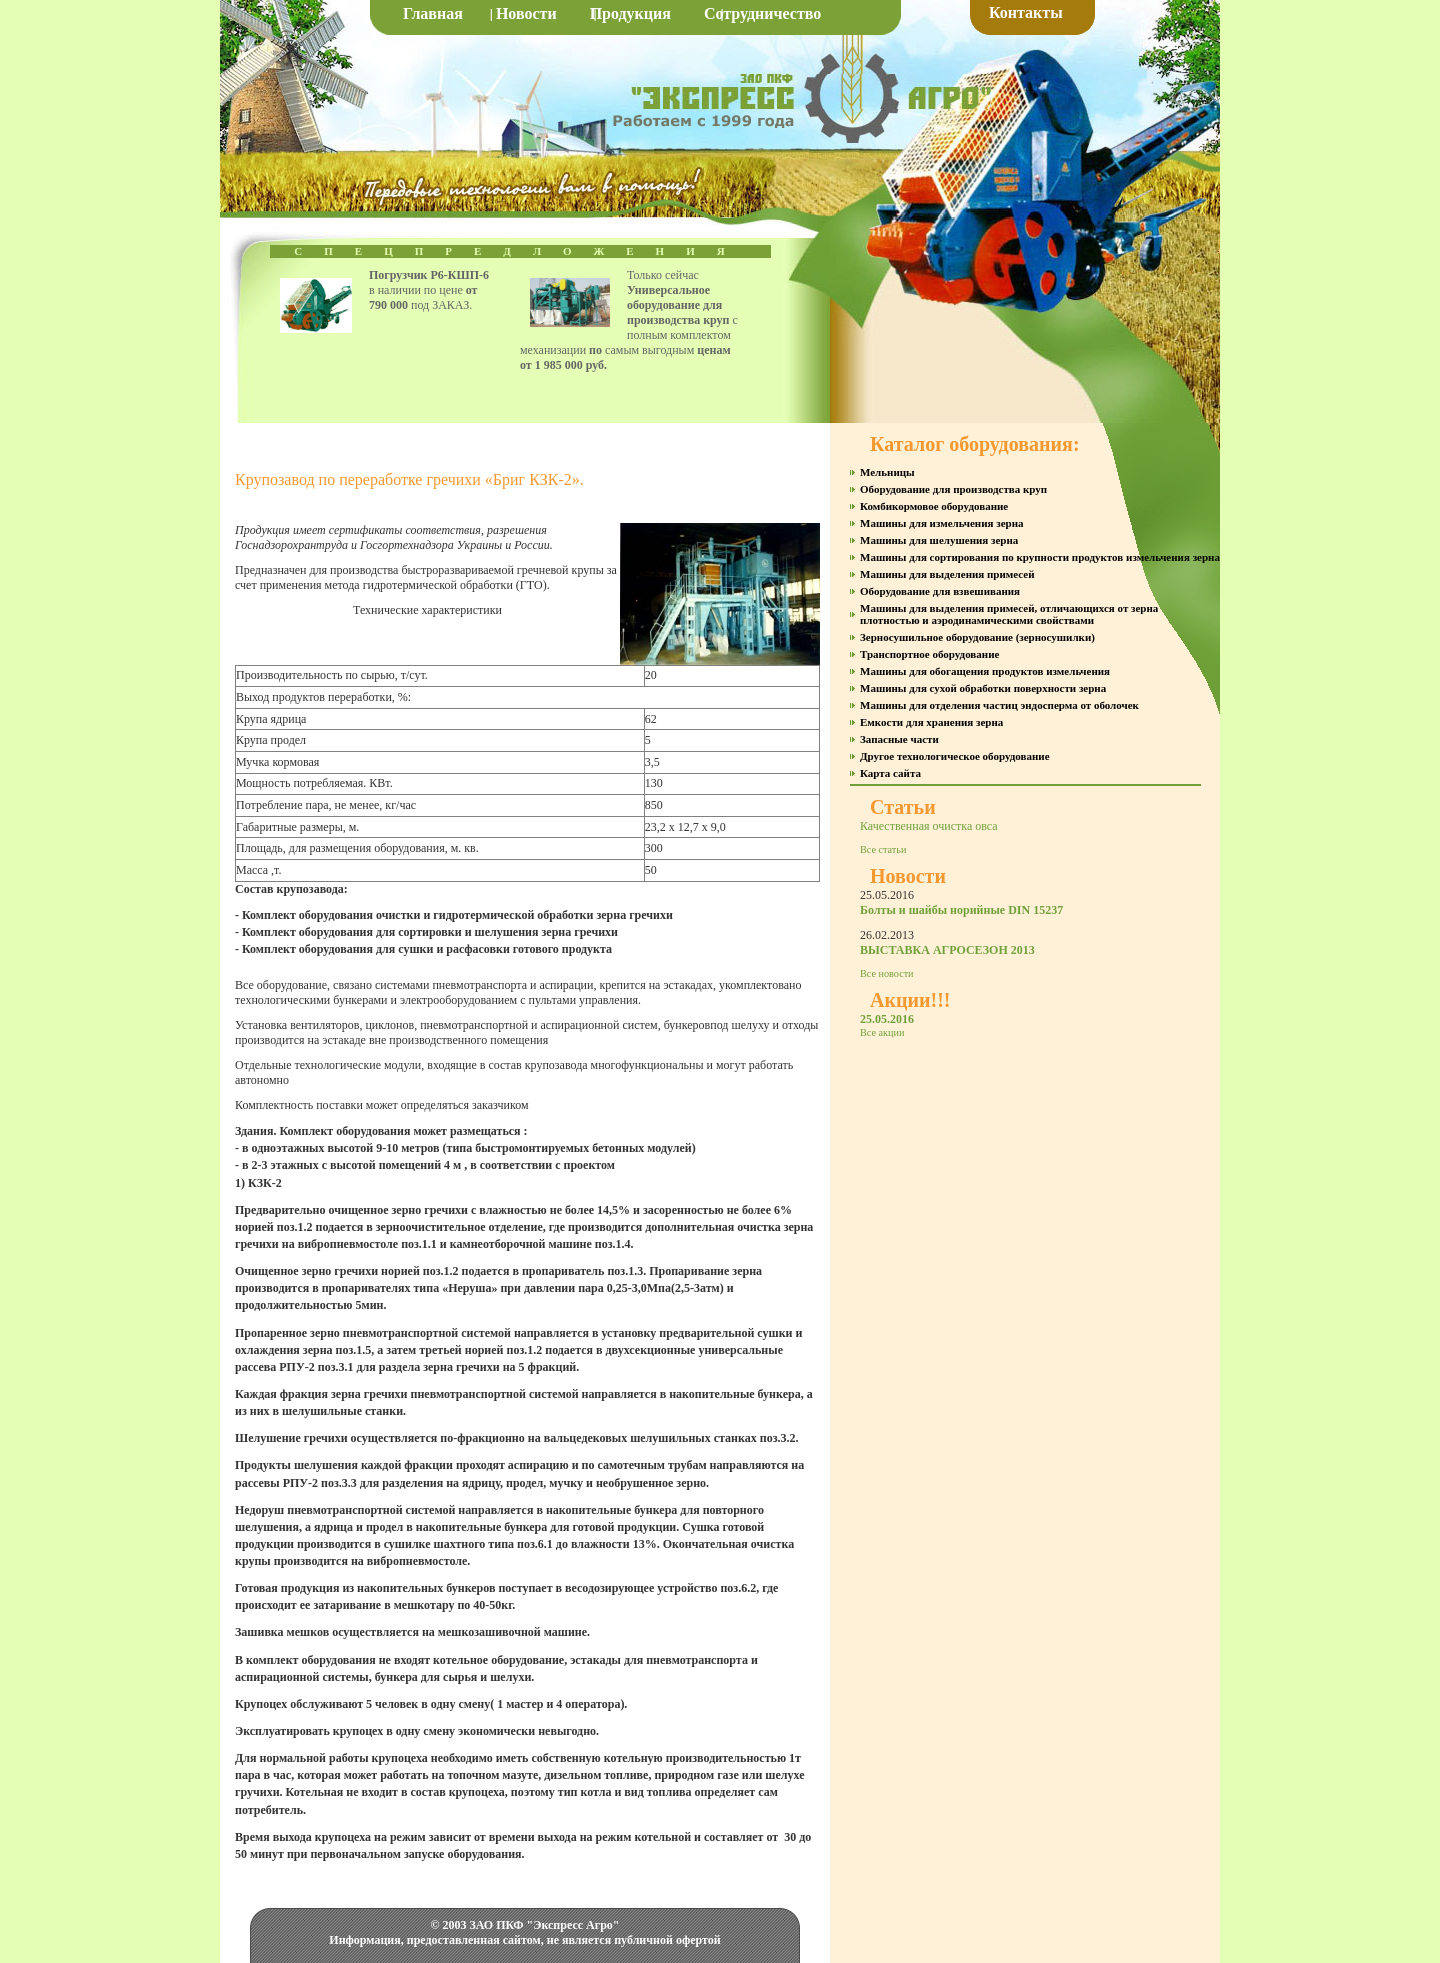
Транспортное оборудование (929, 654)
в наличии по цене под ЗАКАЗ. (429, 290)
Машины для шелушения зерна (939, 540)
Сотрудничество (762, 13)
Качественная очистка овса (929, 826)
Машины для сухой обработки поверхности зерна (983, 688)
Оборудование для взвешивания (940, 591)
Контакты (1026, 12)
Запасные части (899, 739)
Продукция (630, 13)
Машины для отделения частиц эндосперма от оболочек (999, 705)
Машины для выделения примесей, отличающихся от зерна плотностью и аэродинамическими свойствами (1009, 614)
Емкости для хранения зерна (931, 722)
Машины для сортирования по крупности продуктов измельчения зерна (1040, 557)
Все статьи (883, 849)
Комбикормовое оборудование (934, 506)
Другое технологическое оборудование (955, 756)
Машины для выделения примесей (947, 574)
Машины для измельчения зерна (941, 523)
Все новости (887, 973)
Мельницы (887, 472)
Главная (433, 13)
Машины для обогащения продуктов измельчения (985, 671)
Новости (526, 13)
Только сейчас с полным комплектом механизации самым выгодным (629, 320)
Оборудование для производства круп (953, 489)
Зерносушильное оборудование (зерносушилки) (977, 637)
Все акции (882, 1032)
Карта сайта (890, 773)
